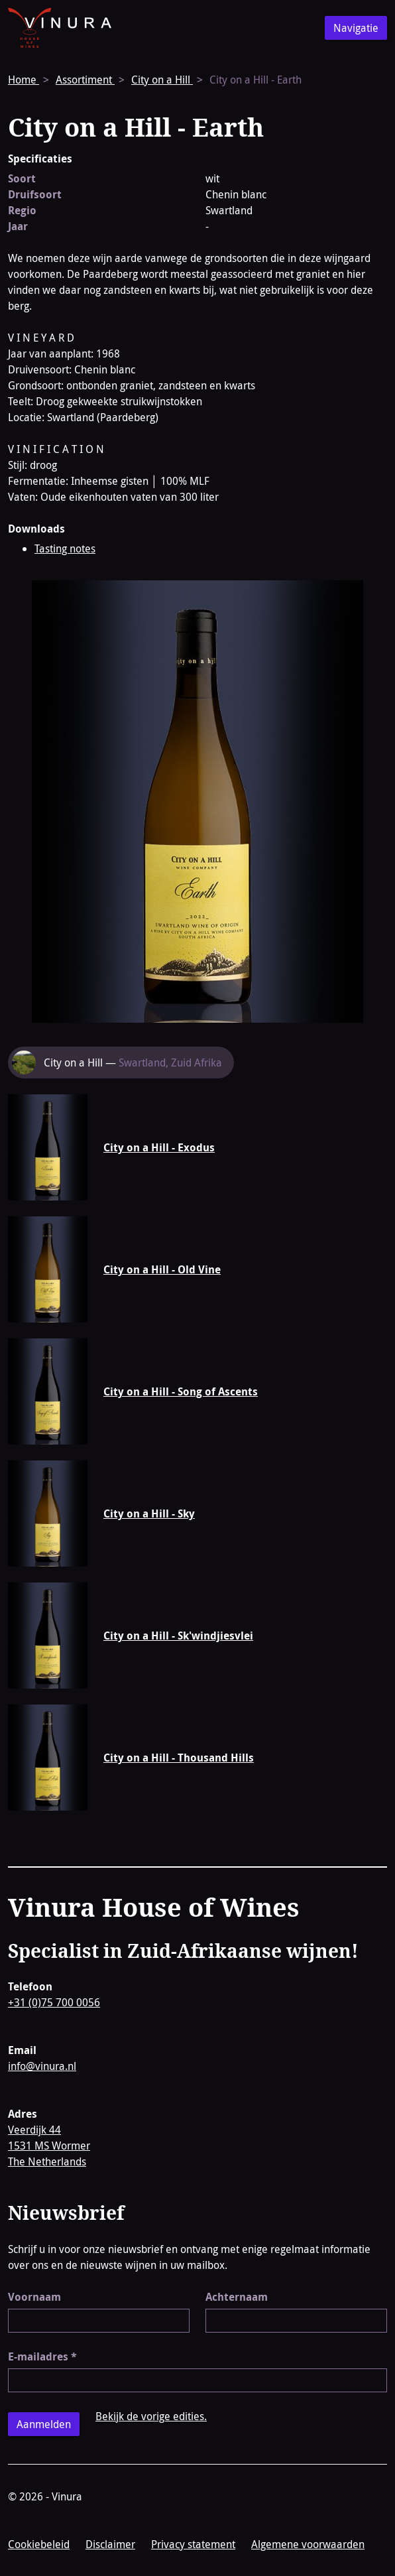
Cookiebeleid (39, 2544)
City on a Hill (162, 79)
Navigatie (355, 28)
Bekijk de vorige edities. (151, 2416)
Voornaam (34, 2296)
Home (23, 79)
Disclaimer (110, 2544)
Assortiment (85, 79)
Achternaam (236, 2296)
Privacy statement (193, 2544)
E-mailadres (42, 2356)
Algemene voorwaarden (308, 2544)
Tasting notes (64, 548)
